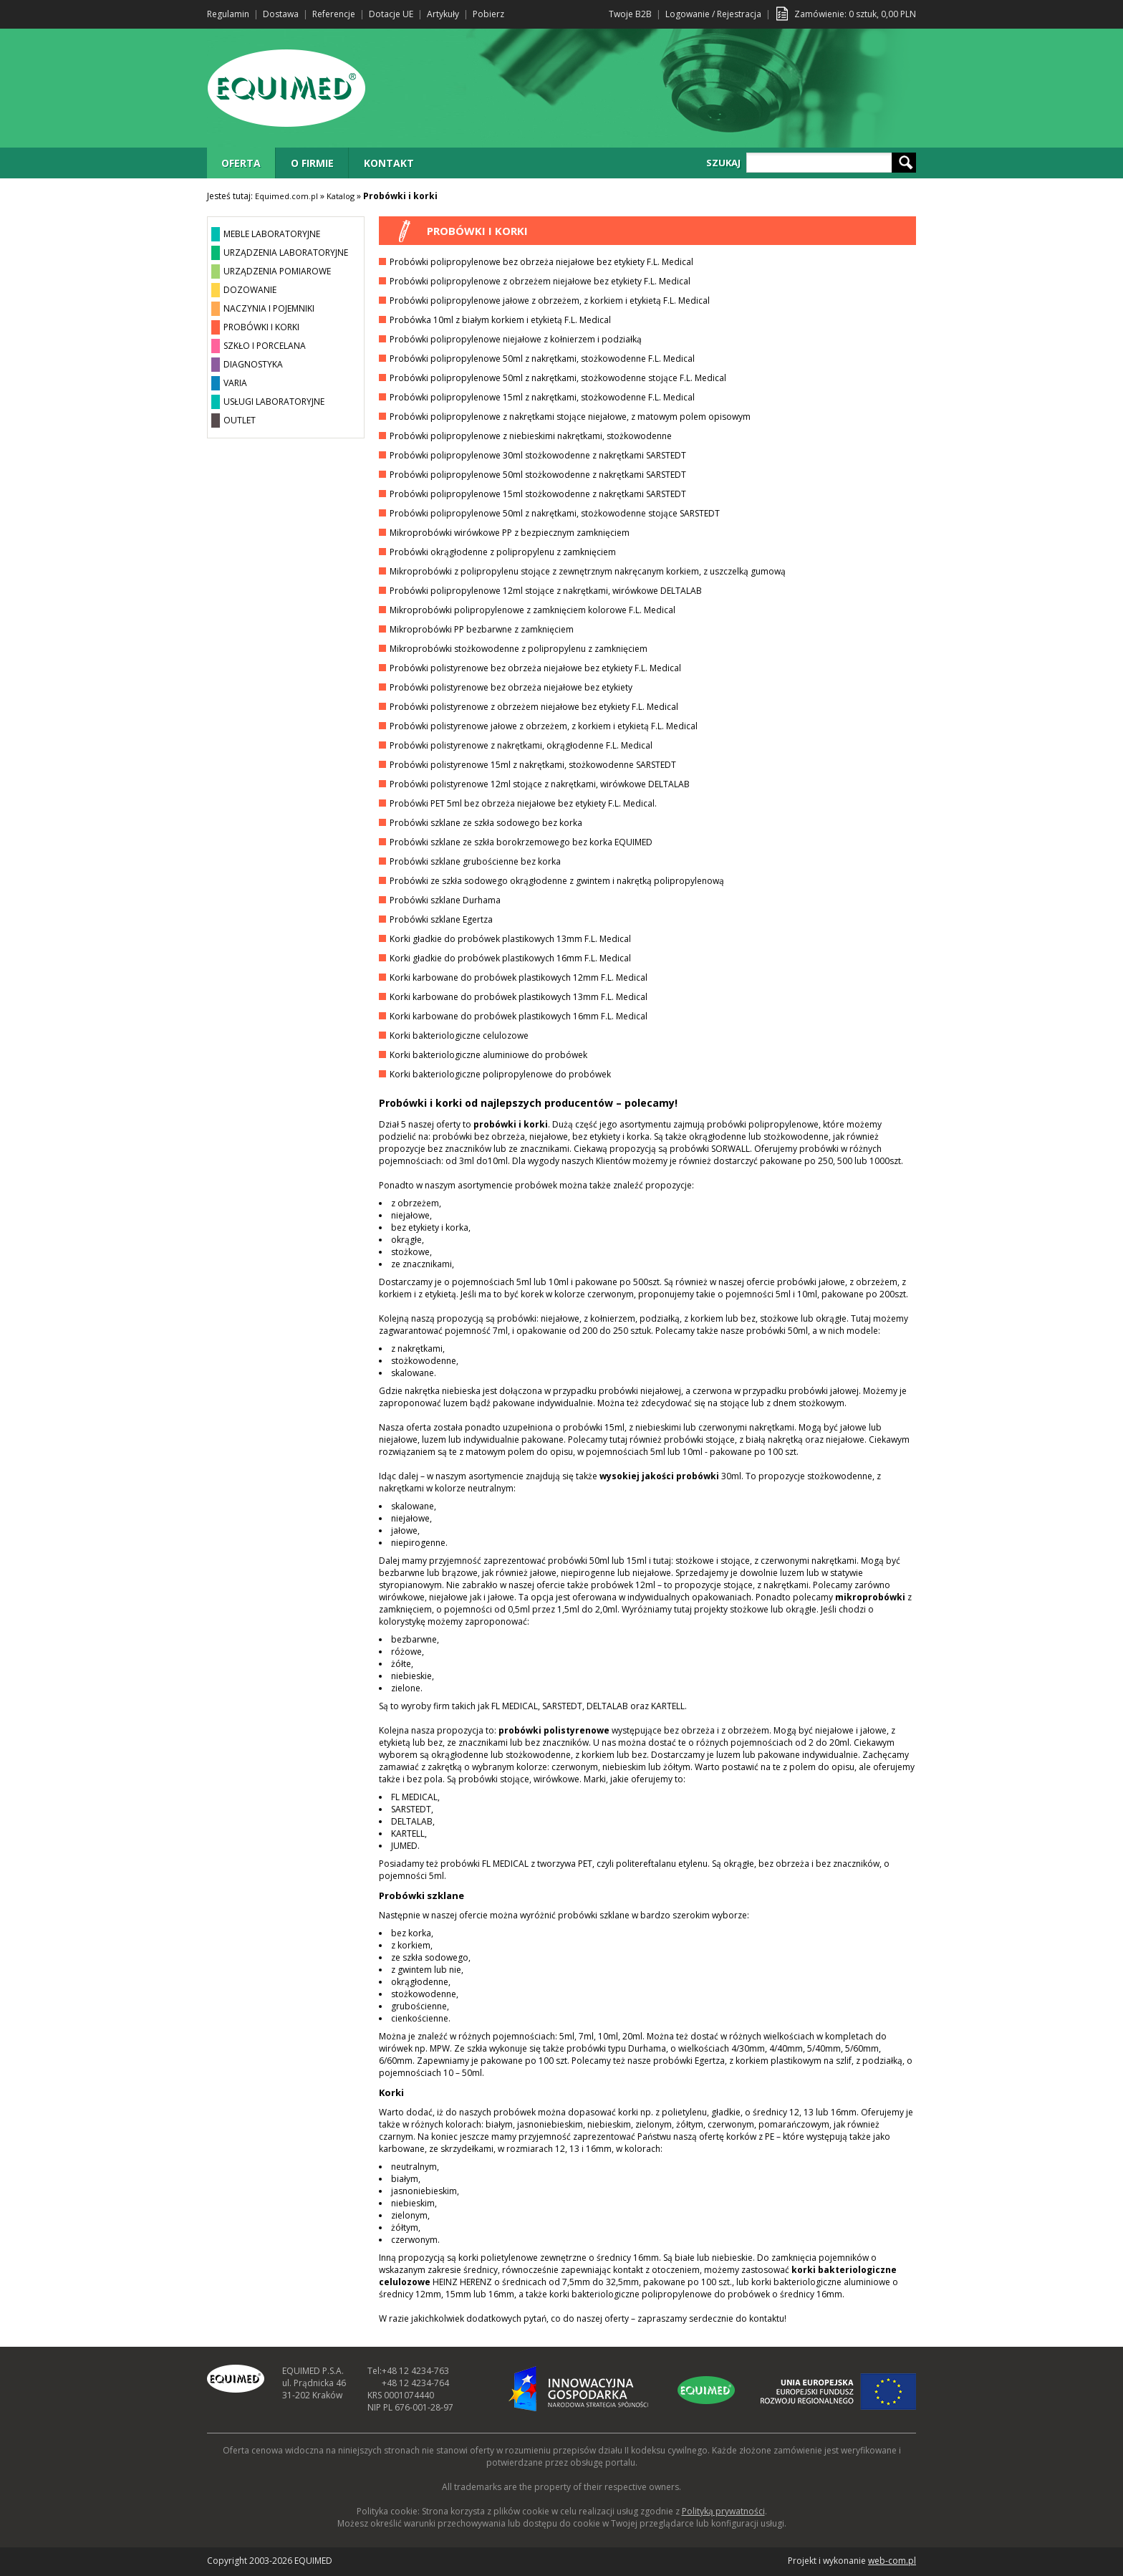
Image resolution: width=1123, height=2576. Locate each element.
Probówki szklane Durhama (445, 900)
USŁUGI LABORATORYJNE (273, 401)
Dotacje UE (391, 14)
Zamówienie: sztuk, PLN (855, 14)
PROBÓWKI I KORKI (261, 327)
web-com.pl (892, 2561)
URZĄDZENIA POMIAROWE (277, 271)
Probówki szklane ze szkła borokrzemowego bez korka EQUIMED (521, 842)
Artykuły (443, 14)
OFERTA (241, 163)
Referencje (333, 14)
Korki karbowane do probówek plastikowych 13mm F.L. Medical (518, 997)
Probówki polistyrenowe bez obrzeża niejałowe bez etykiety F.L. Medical (535, 668)
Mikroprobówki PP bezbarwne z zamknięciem (482, 629)
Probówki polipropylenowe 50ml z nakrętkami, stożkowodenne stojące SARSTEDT (555, 513)
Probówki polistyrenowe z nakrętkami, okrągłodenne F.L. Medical (521, 745)
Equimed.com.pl (286, 196)
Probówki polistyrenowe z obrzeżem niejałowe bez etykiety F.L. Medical (534, 707)
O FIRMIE (312, 163)
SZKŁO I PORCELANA (264, 346)
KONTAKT (389, 163)
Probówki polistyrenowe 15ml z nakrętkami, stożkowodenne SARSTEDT (533, 765)
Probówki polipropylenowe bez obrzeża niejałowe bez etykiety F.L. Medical (541, 262)
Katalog (341, 196)
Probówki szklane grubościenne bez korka (475, 861)
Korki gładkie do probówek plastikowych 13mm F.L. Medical (510, 939)
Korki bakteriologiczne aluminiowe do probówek (488, 1055)
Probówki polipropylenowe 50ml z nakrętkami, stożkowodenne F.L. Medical (542, 358)
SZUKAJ (723, 162)
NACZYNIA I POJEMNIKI (268, 308)
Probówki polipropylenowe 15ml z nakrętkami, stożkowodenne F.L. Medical (542, 397)
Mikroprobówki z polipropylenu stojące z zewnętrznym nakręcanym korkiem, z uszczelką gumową (588, 571)
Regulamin (228, 14)
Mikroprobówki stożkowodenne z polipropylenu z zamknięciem (518, 649)
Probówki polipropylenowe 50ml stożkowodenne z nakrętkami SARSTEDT (538, 474)
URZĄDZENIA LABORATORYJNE (285, 252)
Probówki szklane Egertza (441, 919)
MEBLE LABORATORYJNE (271, 234)
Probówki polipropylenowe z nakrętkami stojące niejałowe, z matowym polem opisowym (570, 416)
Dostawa (281, 14)
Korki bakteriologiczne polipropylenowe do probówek (500, 1074)
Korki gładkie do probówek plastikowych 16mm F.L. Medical (510, 958)
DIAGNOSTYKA (253, 364)
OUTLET (239, 420)
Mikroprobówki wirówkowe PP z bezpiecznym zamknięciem (510, 533)
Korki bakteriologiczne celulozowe (459, 1035)
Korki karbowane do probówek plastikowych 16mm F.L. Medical (518, 1016)
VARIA (235, 383)
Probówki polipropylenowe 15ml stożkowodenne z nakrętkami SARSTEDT (538, 494)
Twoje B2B (630, 14)
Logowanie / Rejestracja (713, 14)
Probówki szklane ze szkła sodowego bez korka (486, 823)
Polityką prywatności (723, 2511)
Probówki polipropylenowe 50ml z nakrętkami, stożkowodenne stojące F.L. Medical (558, 378)
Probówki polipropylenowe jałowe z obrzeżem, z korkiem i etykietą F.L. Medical (550, 300)
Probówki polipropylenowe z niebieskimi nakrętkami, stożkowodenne (531, 436)
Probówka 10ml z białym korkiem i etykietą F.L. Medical (500, 320)
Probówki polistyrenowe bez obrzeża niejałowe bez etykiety (511, 687)
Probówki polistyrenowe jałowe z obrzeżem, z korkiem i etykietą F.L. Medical (544, 726)
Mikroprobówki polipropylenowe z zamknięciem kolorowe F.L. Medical (532, 610)
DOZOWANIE (249, 290)
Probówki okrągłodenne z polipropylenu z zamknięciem (503, 552)
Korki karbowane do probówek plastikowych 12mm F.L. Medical (518, 977)
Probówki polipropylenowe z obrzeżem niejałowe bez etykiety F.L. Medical (540, 281)
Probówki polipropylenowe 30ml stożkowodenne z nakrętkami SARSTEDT (538, 455)
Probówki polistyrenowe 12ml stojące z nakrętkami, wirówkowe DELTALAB (540, 784)
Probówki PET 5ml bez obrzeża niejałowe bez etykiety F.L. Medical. (523, 803)
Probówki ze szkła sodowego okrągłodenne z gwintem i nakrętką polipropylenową (557, 881)
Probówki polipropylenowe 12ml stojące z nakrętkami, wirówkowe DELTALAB (546, 591)
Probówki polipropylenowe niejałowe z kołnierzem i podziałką (516, 339)
